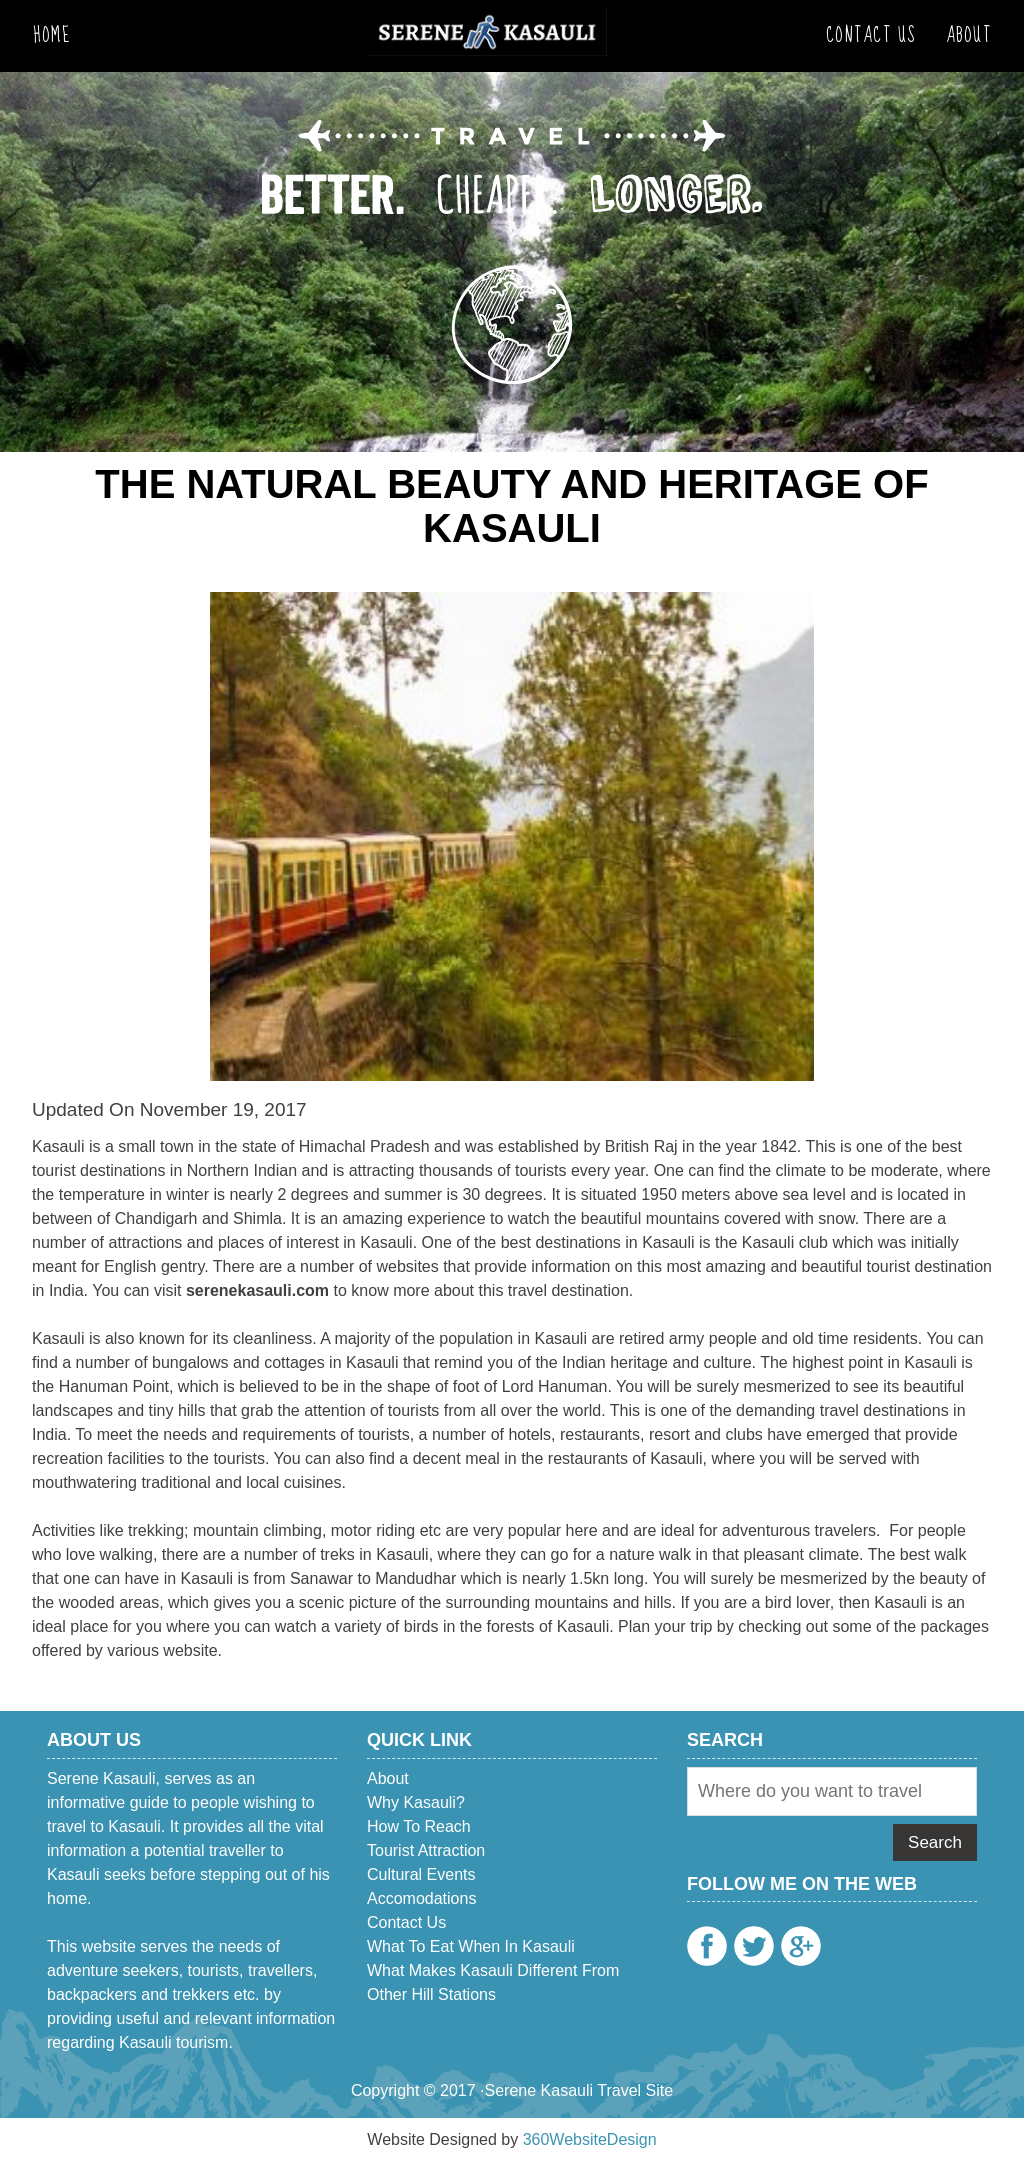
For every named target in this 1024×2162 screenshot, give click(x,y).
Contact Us (871, 35)
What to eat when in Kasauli (471, 1946)
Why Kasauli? (416, 1802)
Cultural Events (421, 1874)
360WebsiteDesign (590, 2139)
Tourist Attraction (426, 1850)
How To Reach (419, 1826)
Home (51, 35)
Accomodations (421, 1898)
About (969, 35)
